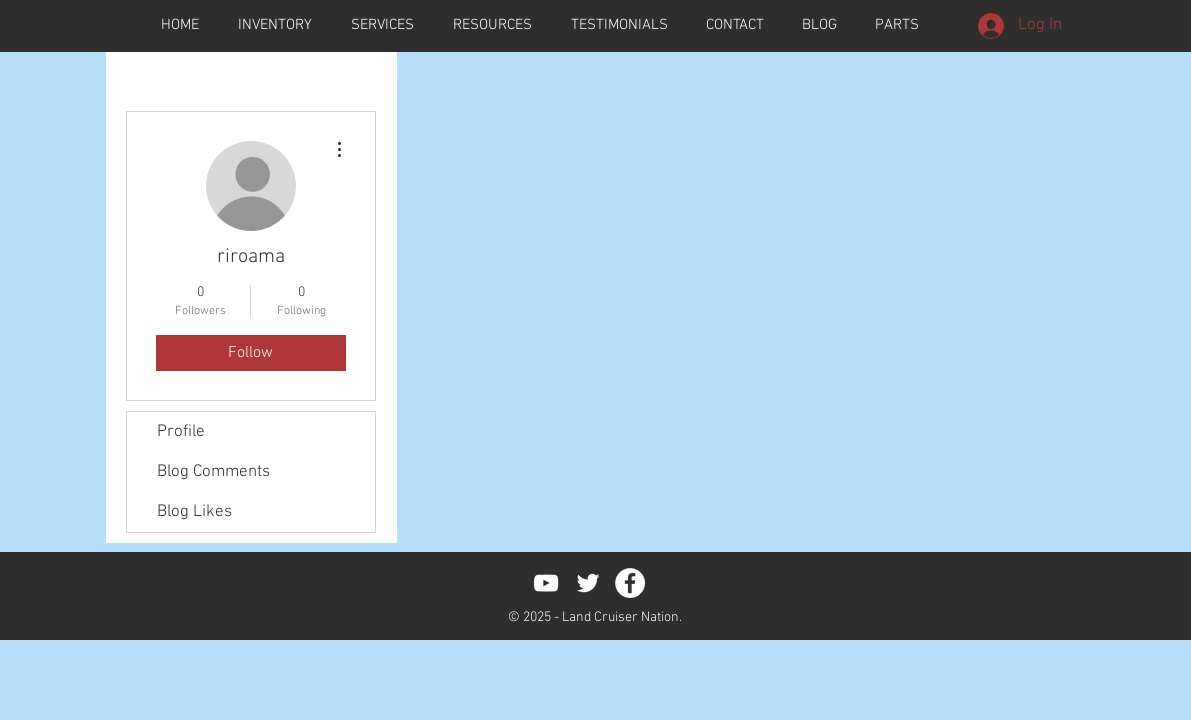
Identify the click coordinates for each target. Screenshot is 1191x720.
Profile (181, 432)
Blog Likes (194, 512)
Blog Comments (213, 472)
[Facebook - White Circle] (630, 583)
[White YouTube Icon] (546, 583)
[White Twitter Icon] (588, 583)
